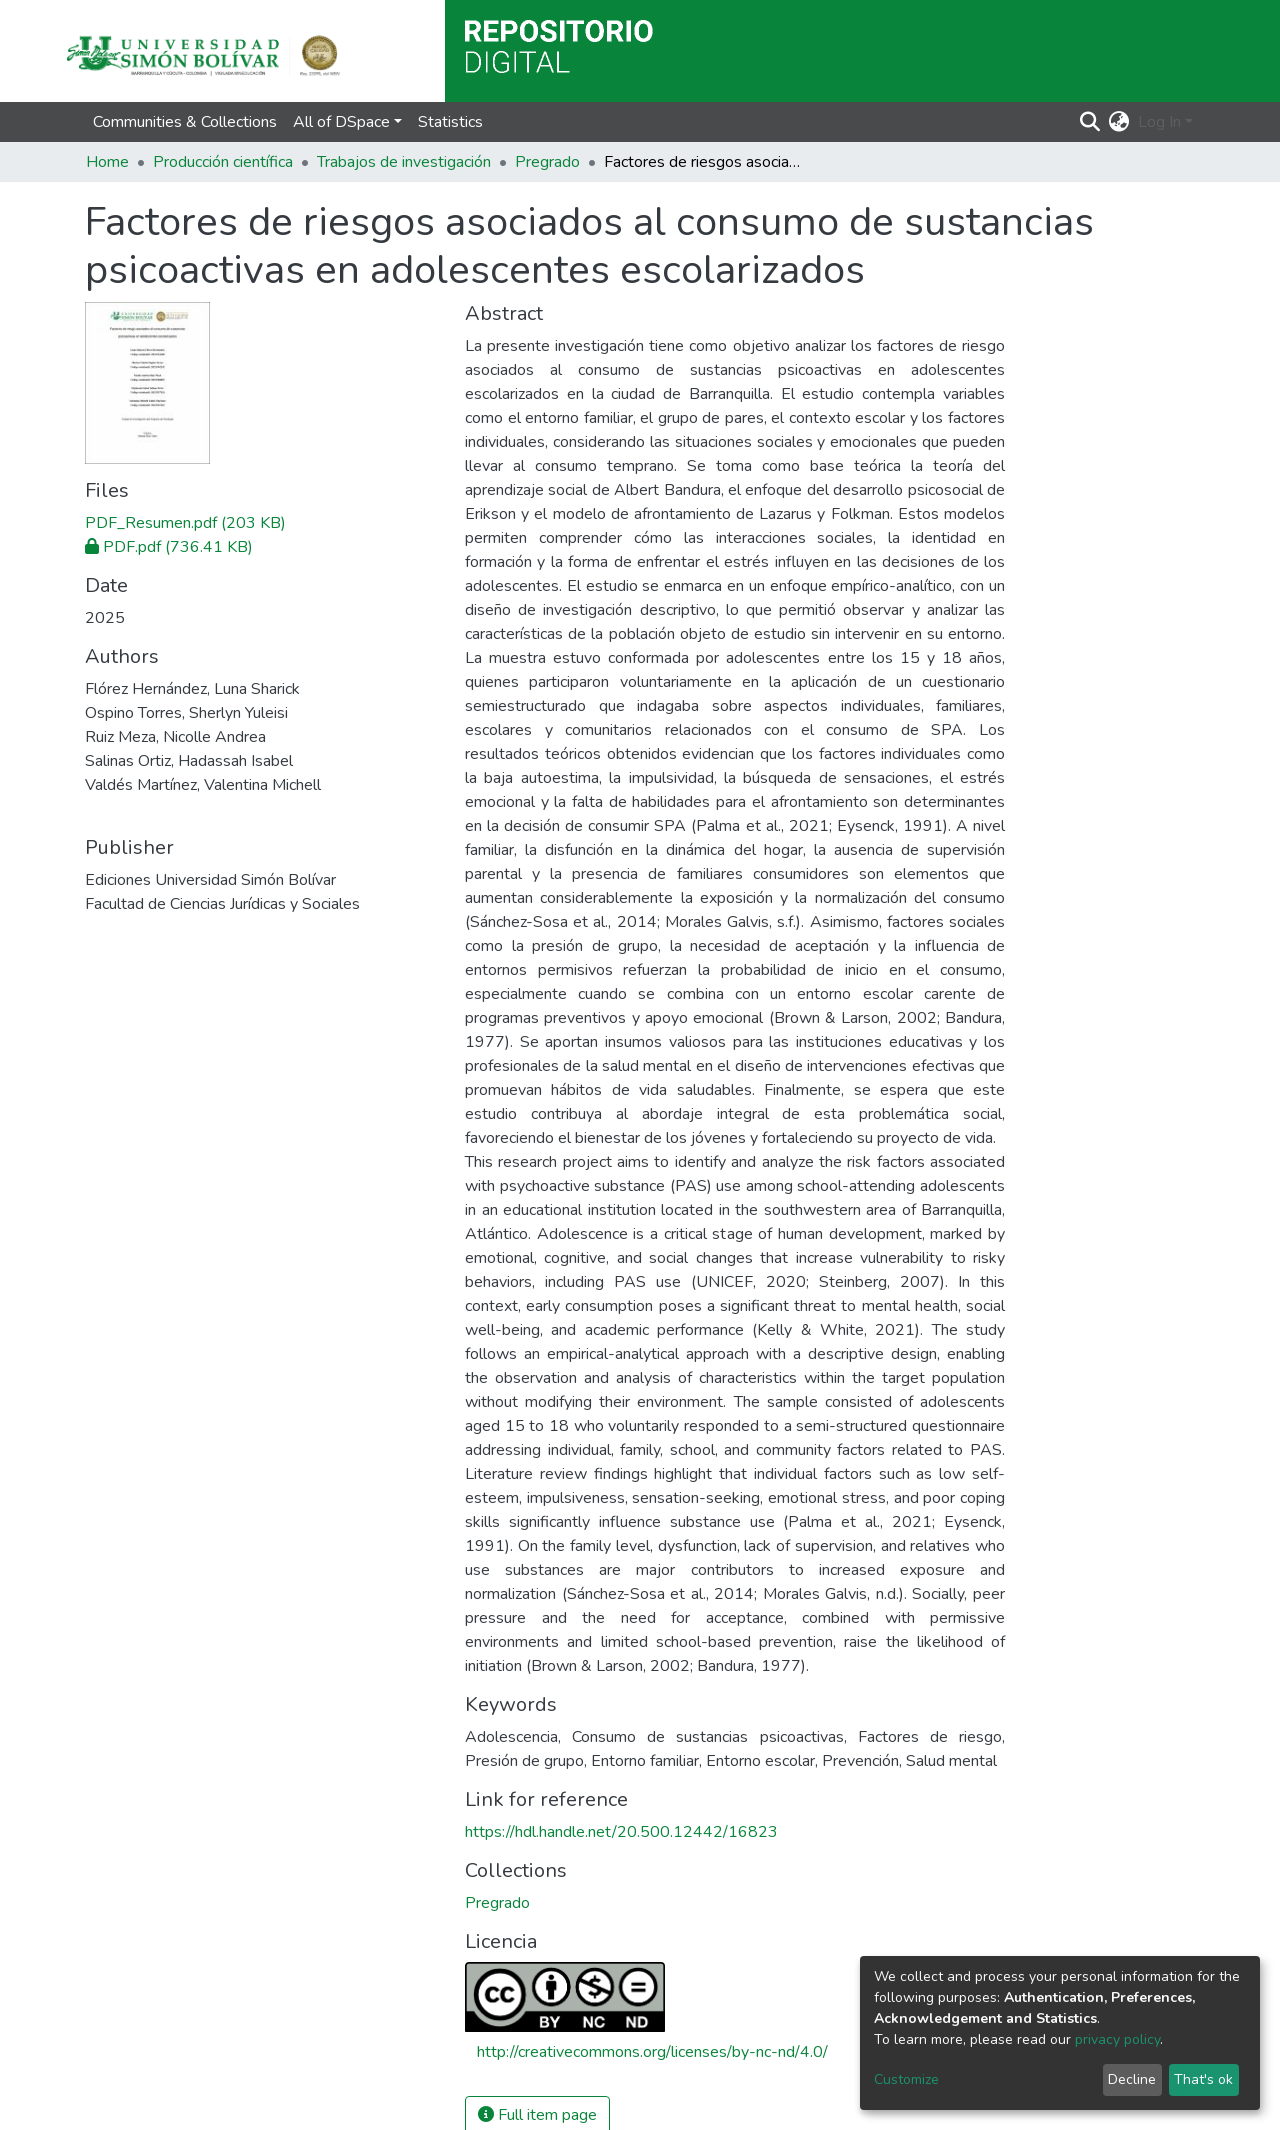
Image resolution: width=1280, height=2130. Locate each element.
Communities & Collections (185, 122)
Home (107, 162)
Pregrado (547, 162)
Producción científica (223, 162)
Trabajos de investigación (404, 162)
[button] (1119, 122)
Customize (906, 2079)
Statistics (450, 122)
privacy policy (1117, 2039)
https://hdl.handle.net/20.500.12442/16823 (621, 1832)
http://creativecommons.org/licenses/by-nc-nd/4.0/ (652, 2052)
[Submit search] (1090, 122)
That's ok (1203, 2079)
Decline (1132, 2079)
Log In (1159, 122)
